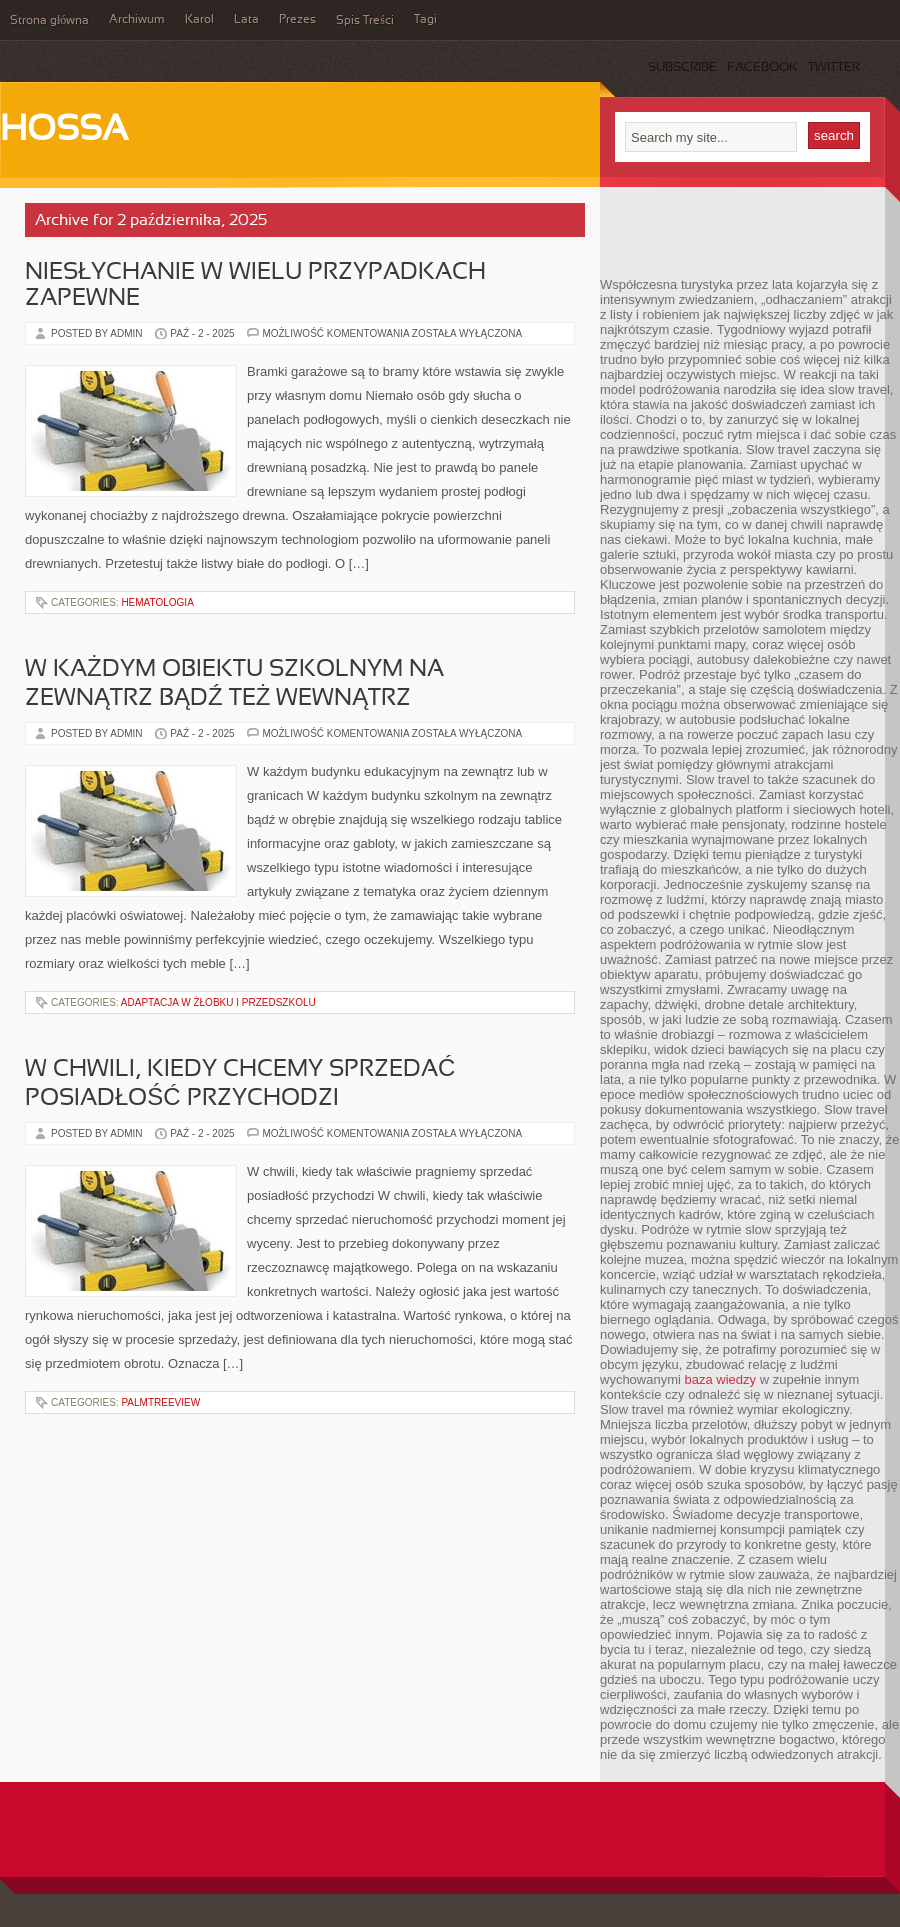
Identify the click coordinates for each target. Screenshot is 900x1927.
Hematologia (157, 602)
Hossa (64, 131)
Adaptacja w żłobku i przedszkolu (218, 1002)
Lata (246, 20)
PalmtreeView (160, 1402)
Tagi (425, 20)
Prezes (297, 20)
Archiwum (137, 20)
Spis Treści (365, 21)
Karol (199, 20)
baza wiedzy (721, 1379)
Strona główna (49, 21)
